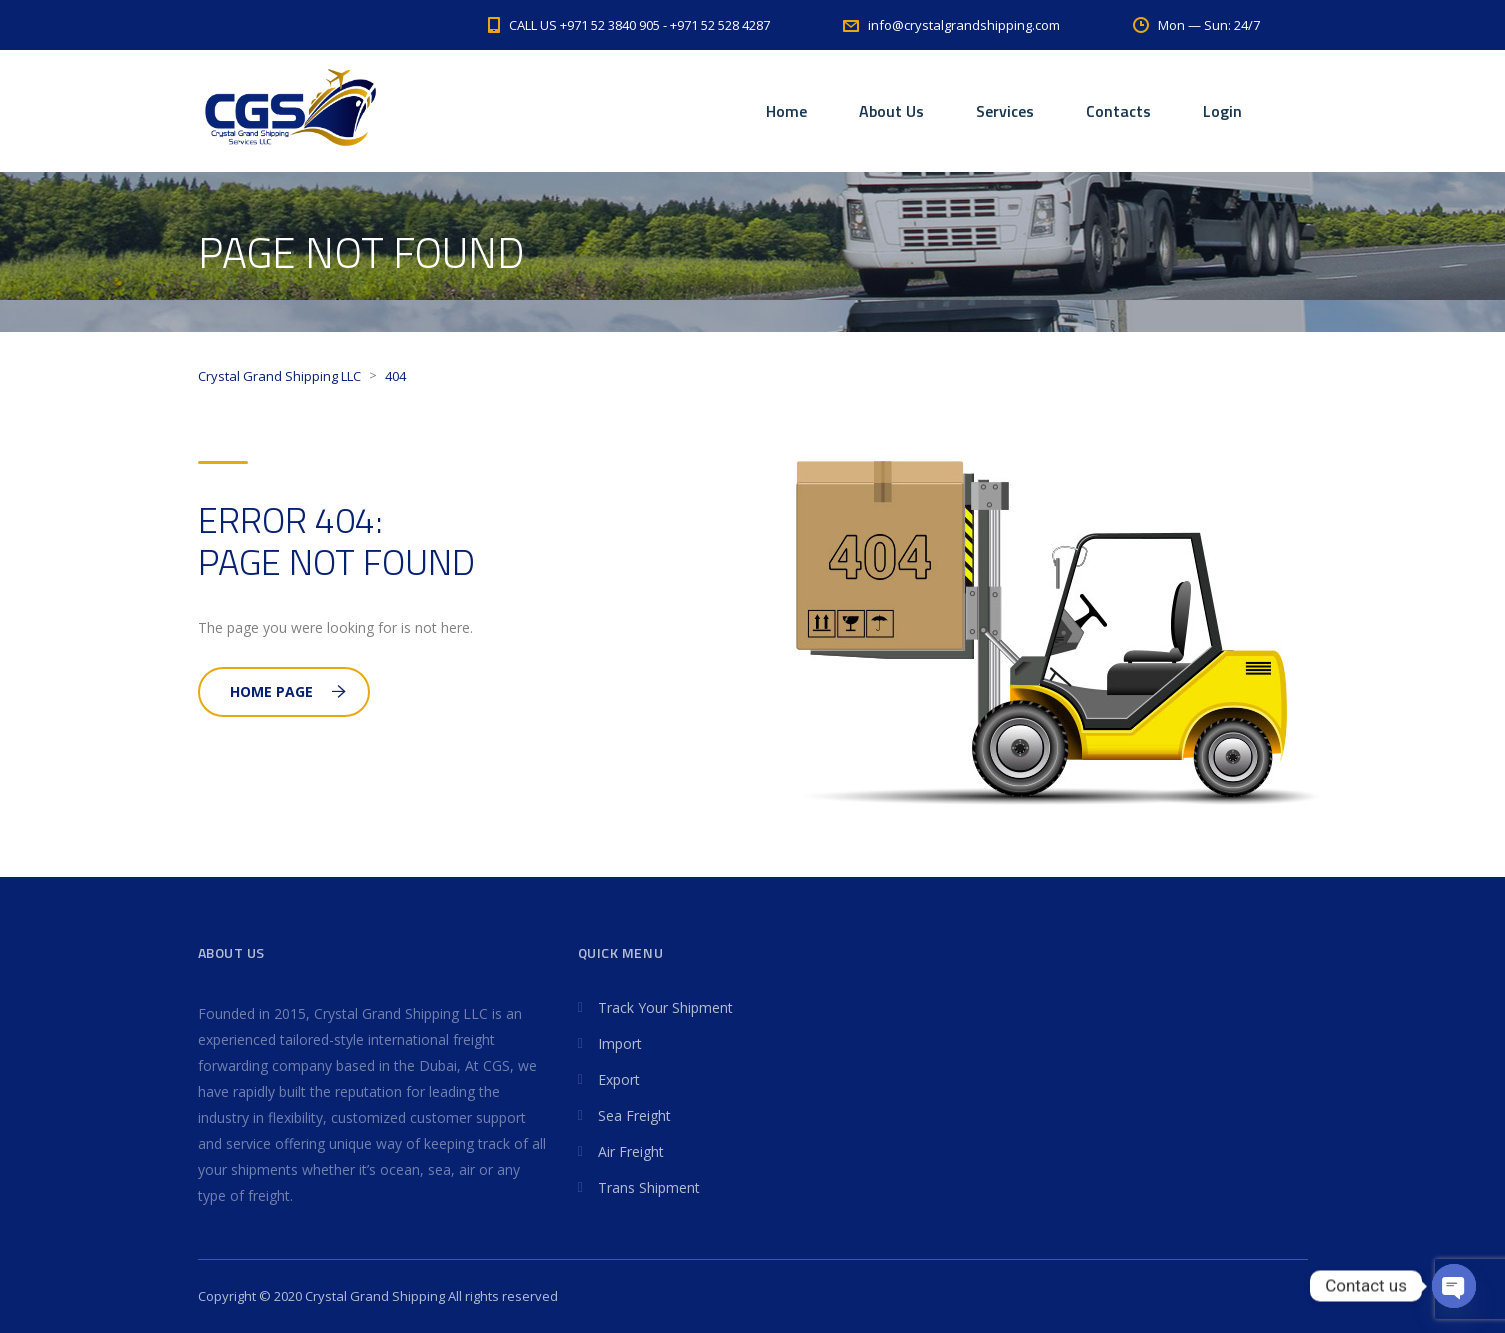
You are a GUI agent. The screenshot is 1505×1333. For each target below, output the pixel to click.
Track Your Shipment (665, 1007)
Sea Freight (634, 1115)
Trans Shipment (649, 1187)
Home (786, 111)
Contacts (1118, 111)
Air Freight (631, 1151)
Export (619, 1079)
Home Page (288, 691)
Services (1005, 111)
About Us (891, 111)
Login (1222, 111)
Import (620, 1043)
